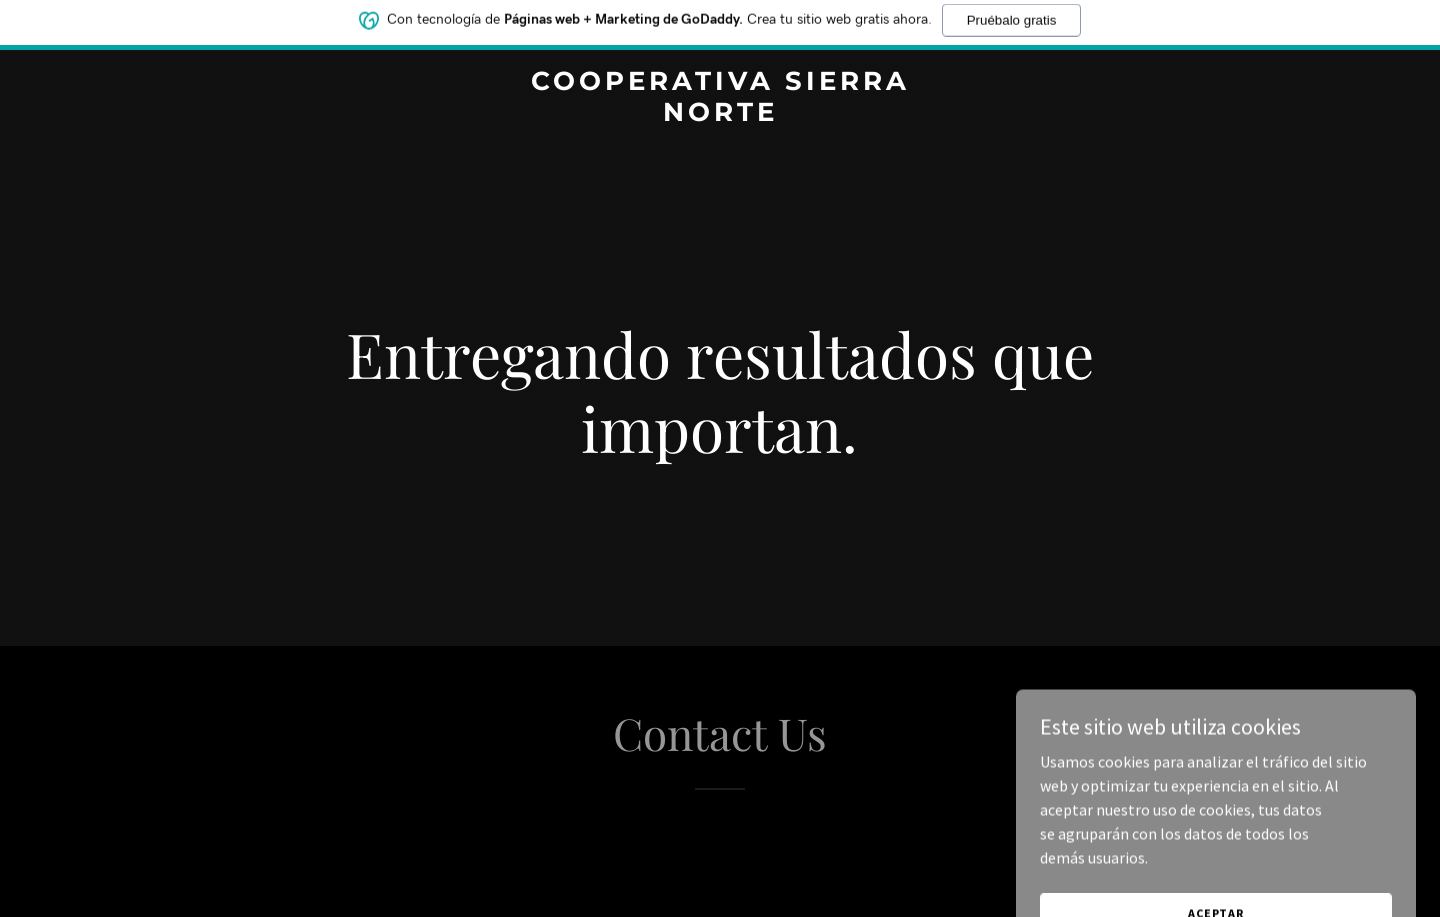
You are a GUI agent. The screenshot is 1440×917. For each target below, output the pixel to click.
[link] (720, 115)
